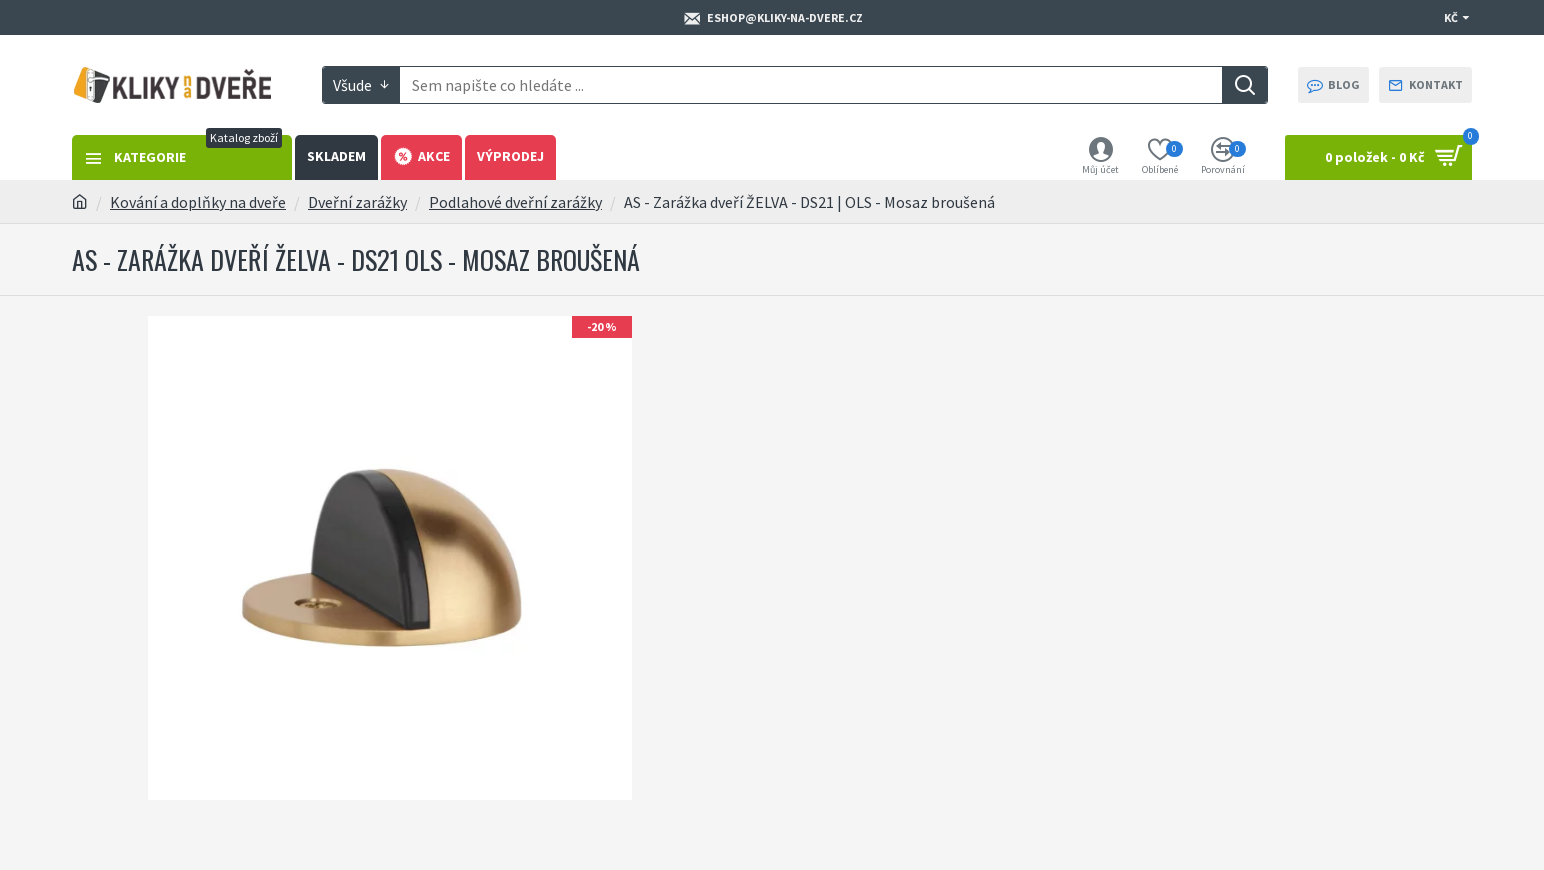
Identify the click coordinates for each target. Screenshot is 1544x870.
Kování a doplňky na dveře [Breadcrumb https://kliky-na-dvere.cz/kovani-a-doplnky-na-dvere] (198, 202)
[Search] (1244, 85)
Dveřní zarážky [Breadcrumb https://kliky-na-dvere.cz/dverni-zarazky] (357, 202)
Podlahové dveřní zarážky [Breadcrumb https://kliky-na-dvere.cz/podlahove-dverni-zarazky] (515, 202)
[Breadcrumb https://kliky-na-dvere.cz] (80, 202)
